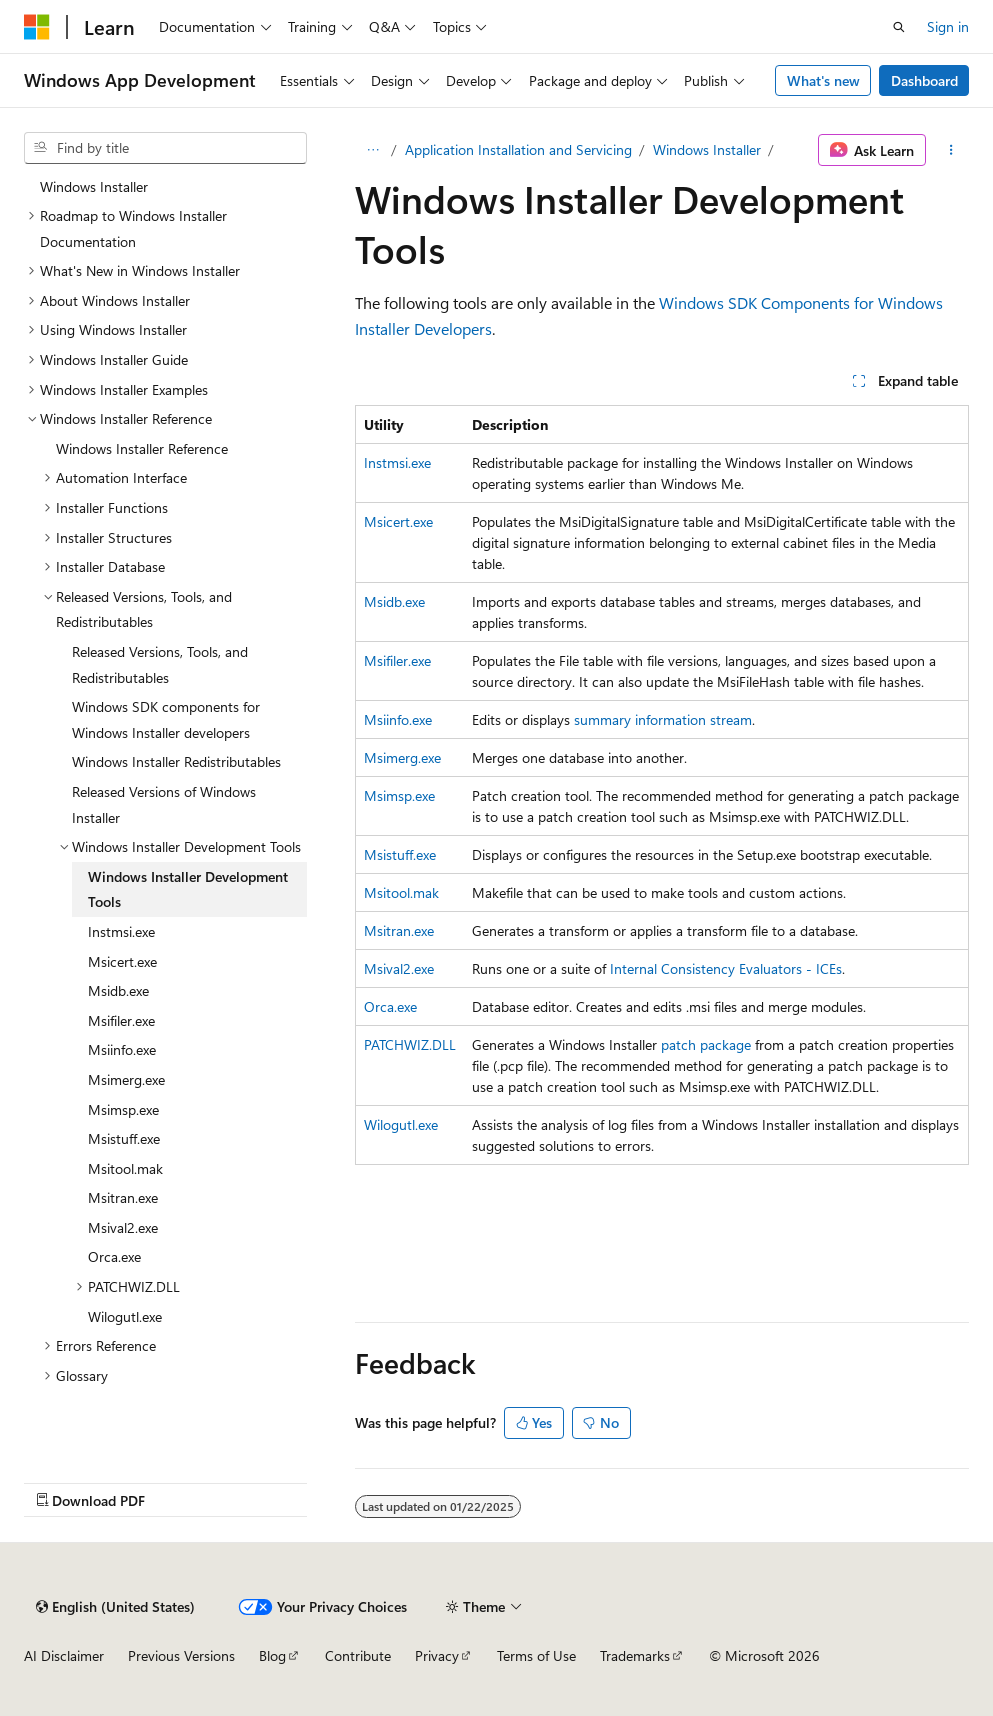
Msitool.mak (401, 892)
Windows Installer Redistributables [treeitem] (176, 761)
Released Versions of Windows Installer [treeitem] (164, 804)
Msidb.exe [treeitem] (118, 990)
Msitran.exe (399, 930)
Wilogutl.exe (401, 1124)
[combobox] (165, 148)
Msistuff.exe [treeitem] (124, 1138)
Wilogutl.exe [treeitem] (125, 1316)
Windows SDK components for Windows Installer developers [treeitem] (166, 719)
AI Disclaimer (64, 1655)
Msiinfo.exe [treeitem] (122, 1049)
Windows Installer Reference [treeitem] (142, 448)
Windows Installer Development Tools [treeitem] (188, 889)
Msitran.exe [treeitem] (123, 1197)
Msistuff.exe (400, 854)
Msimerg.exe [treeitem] (126, 1079)
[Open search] (899, 27)
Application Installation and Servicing (518, 149)
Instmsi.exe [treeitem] (121, 931)
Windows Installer (707, 149)
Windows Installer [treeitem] (94, 186)
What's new (823, 80)
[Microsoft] (37, 27)
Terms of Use (536, 1655)
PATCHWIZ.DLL (410, 1044)
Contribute (358, 1655)
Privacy (437, 1655)
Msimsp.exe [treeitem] (123, 1109)
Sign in (948, 26)
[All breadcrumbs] (372, 150)
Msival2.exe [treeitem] (123, 1227)
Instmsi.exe (397, 462)
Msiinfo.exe (398, 719)
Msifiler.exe (397, 660)
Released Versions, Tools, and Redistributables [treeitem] (160, 664)
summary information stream (663, 719)
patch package (706, 1044)
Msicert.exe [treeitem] (122, 961)
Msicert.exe (398, 521)
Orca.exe (390, 1006)
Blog (272, 1655)
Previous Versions (181, 1655)
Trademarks (635, 1655)
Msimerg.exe (402, 757)
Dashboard (924, 80)
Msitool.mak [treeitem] (125, 1168)
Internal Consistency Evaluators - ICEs (726, 968)
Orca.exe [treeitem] (114, 1256)
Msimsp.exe (399, 795)
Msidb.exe (394, 601)
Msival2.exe (399, 968)
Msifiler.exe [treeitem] (121, 1020)
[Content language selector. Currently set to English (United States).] (115, 1607)
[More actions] (951, 150)
